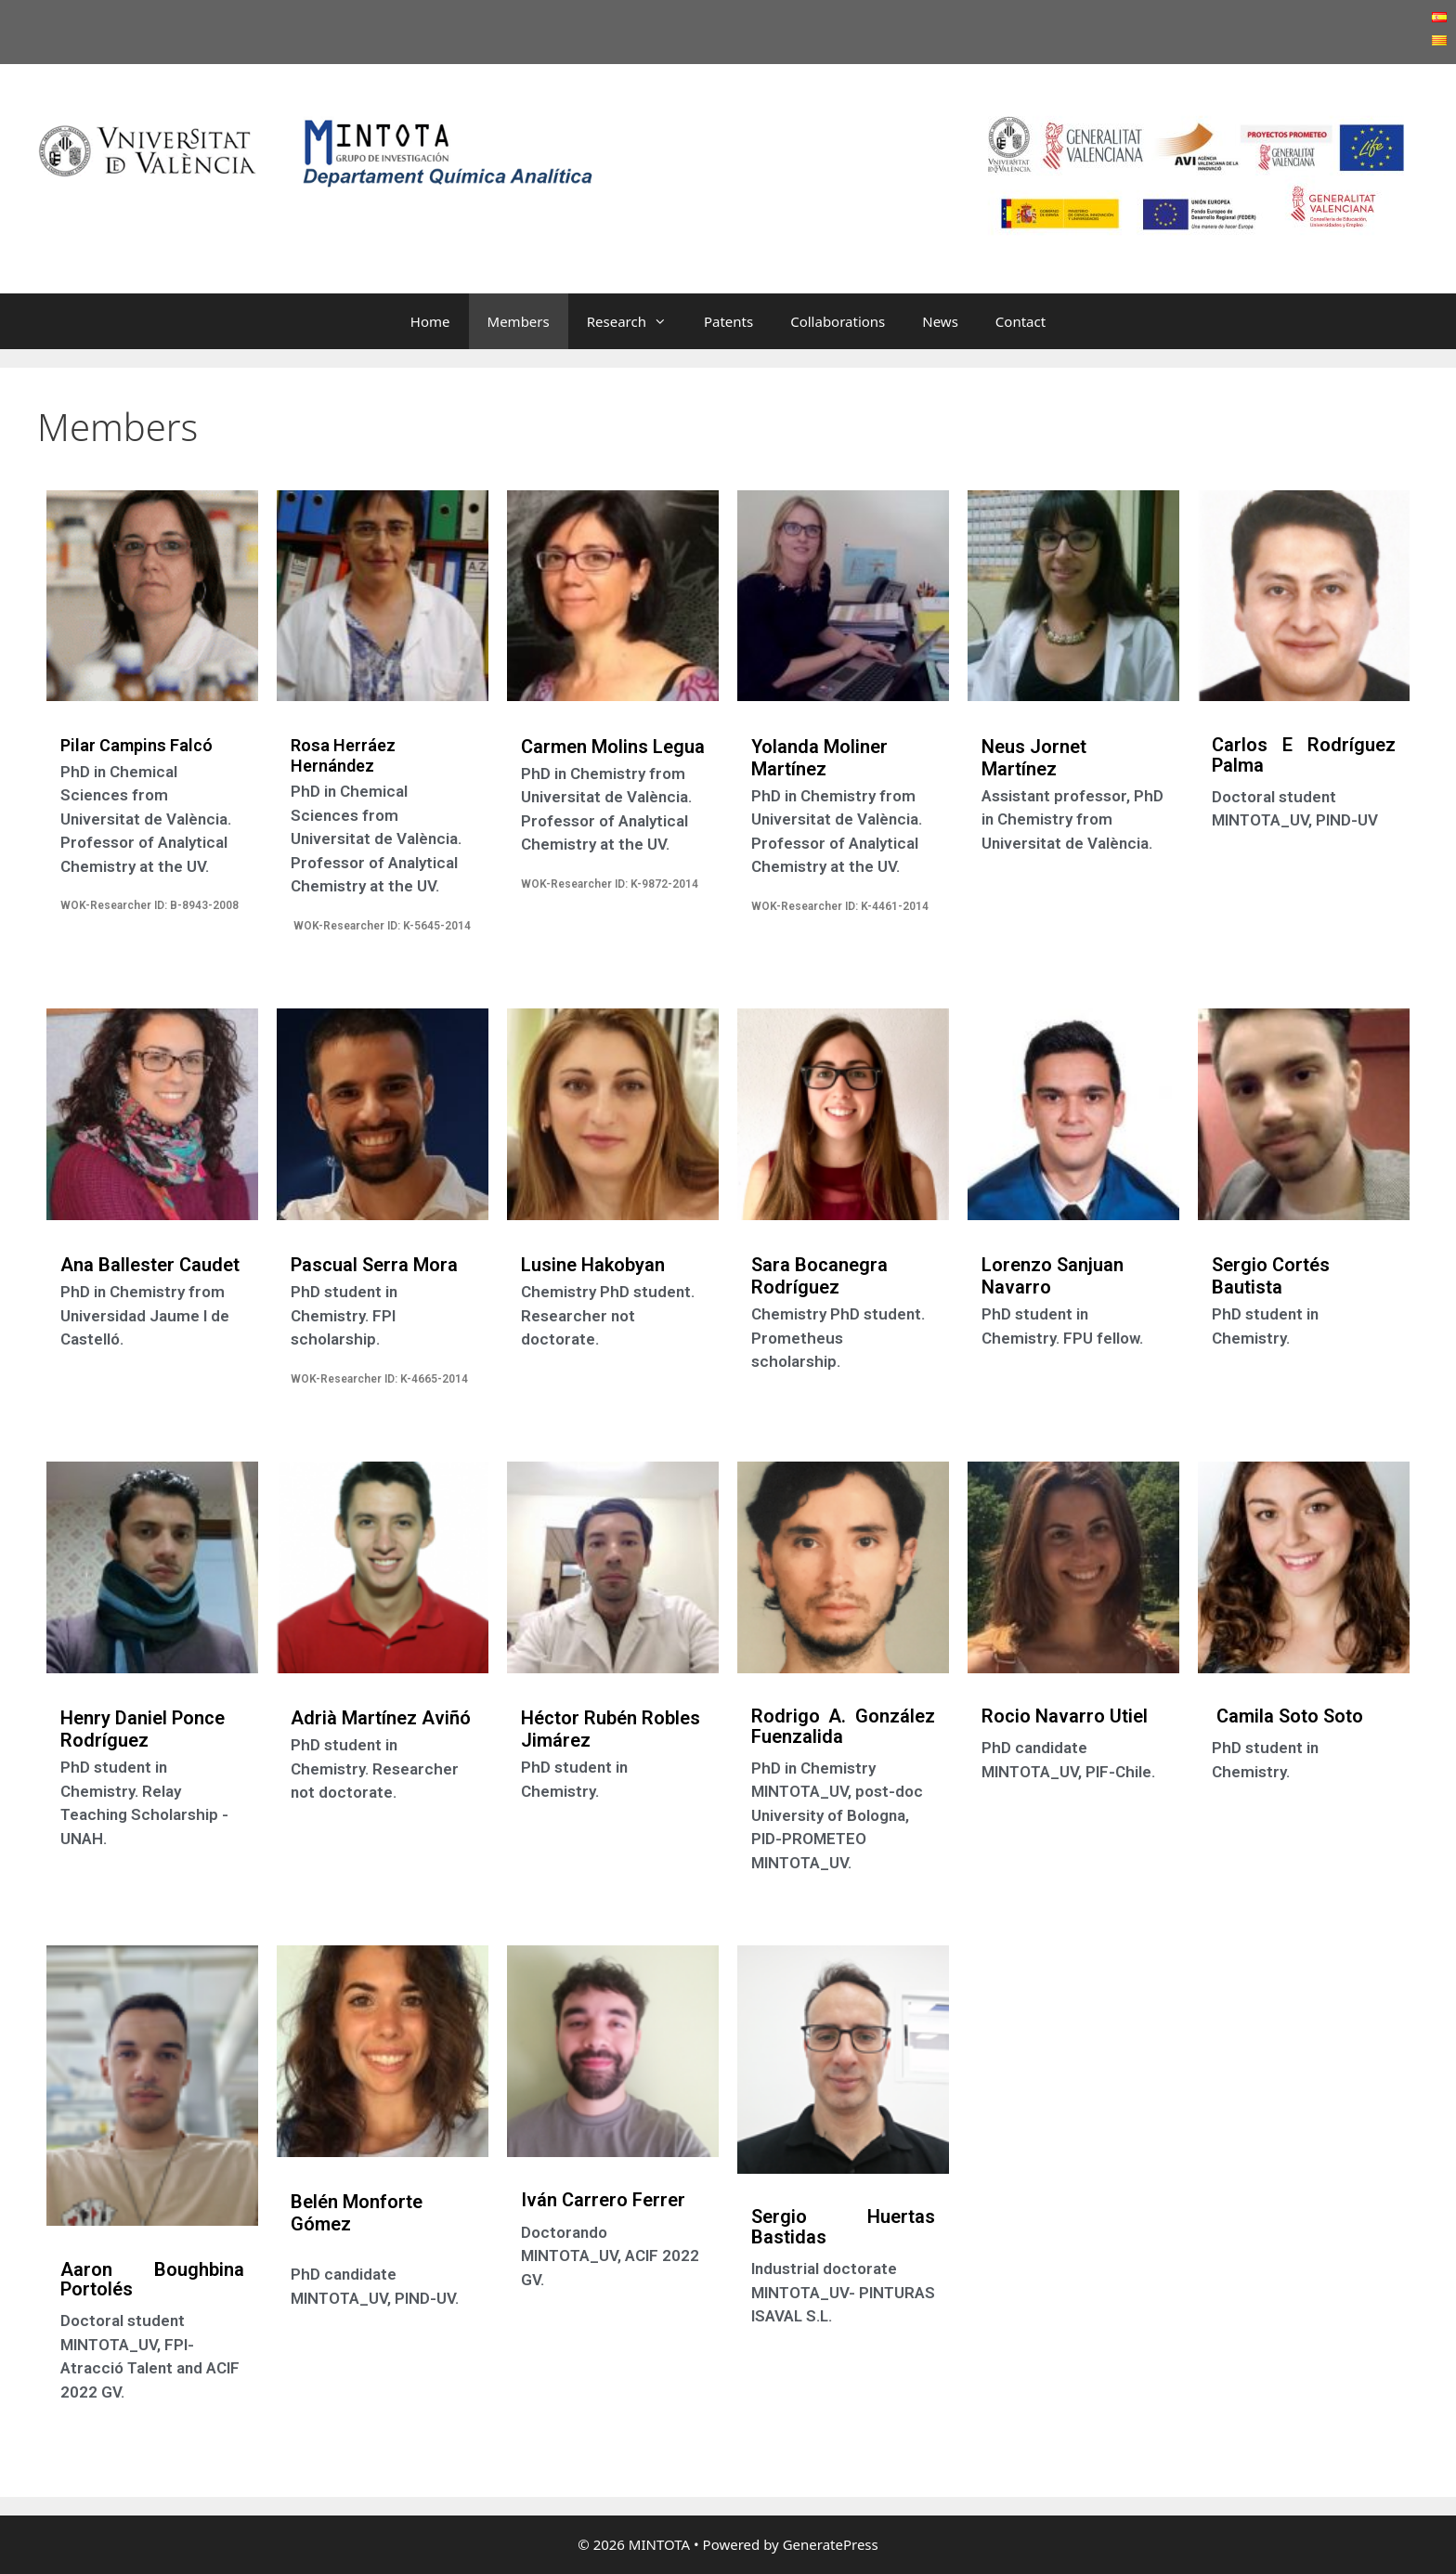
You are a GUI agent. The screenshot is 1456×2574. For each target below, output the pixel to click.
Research (636, 321)
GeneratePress (830, 2544)
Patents (728, 321)
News (940, 321)
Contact (1020, 321)
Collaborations (837, 321)
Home (430, 321)
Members (519, 321)
